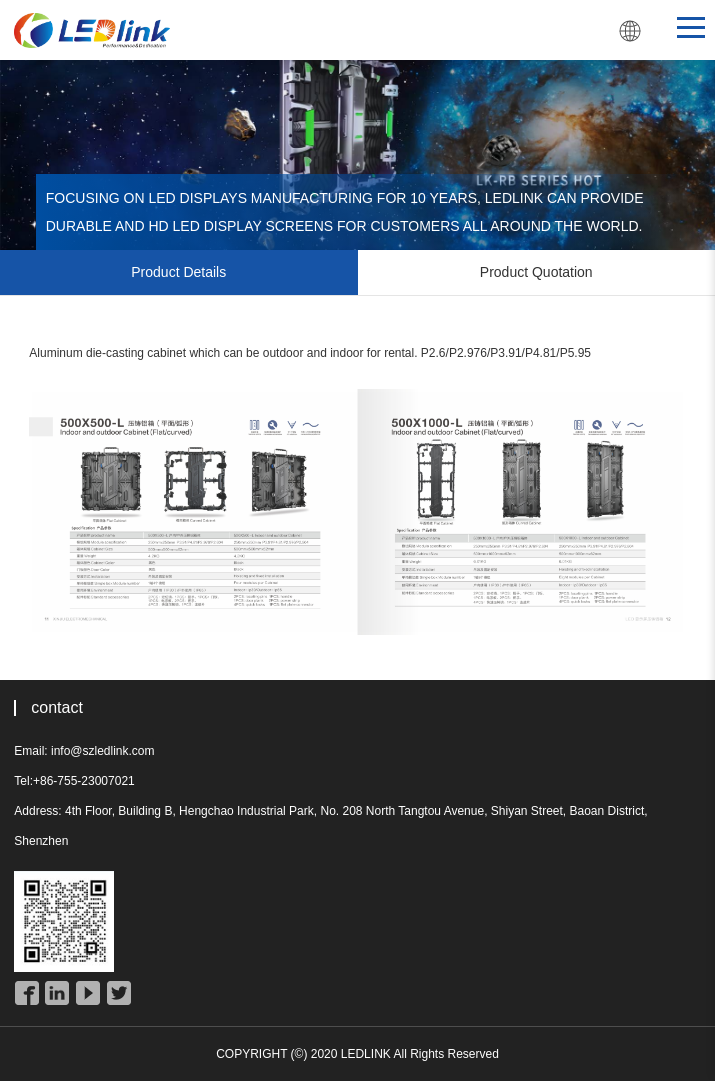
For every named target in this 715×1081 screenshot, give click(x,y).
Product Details (178, 272)
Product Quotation (536, 272)
